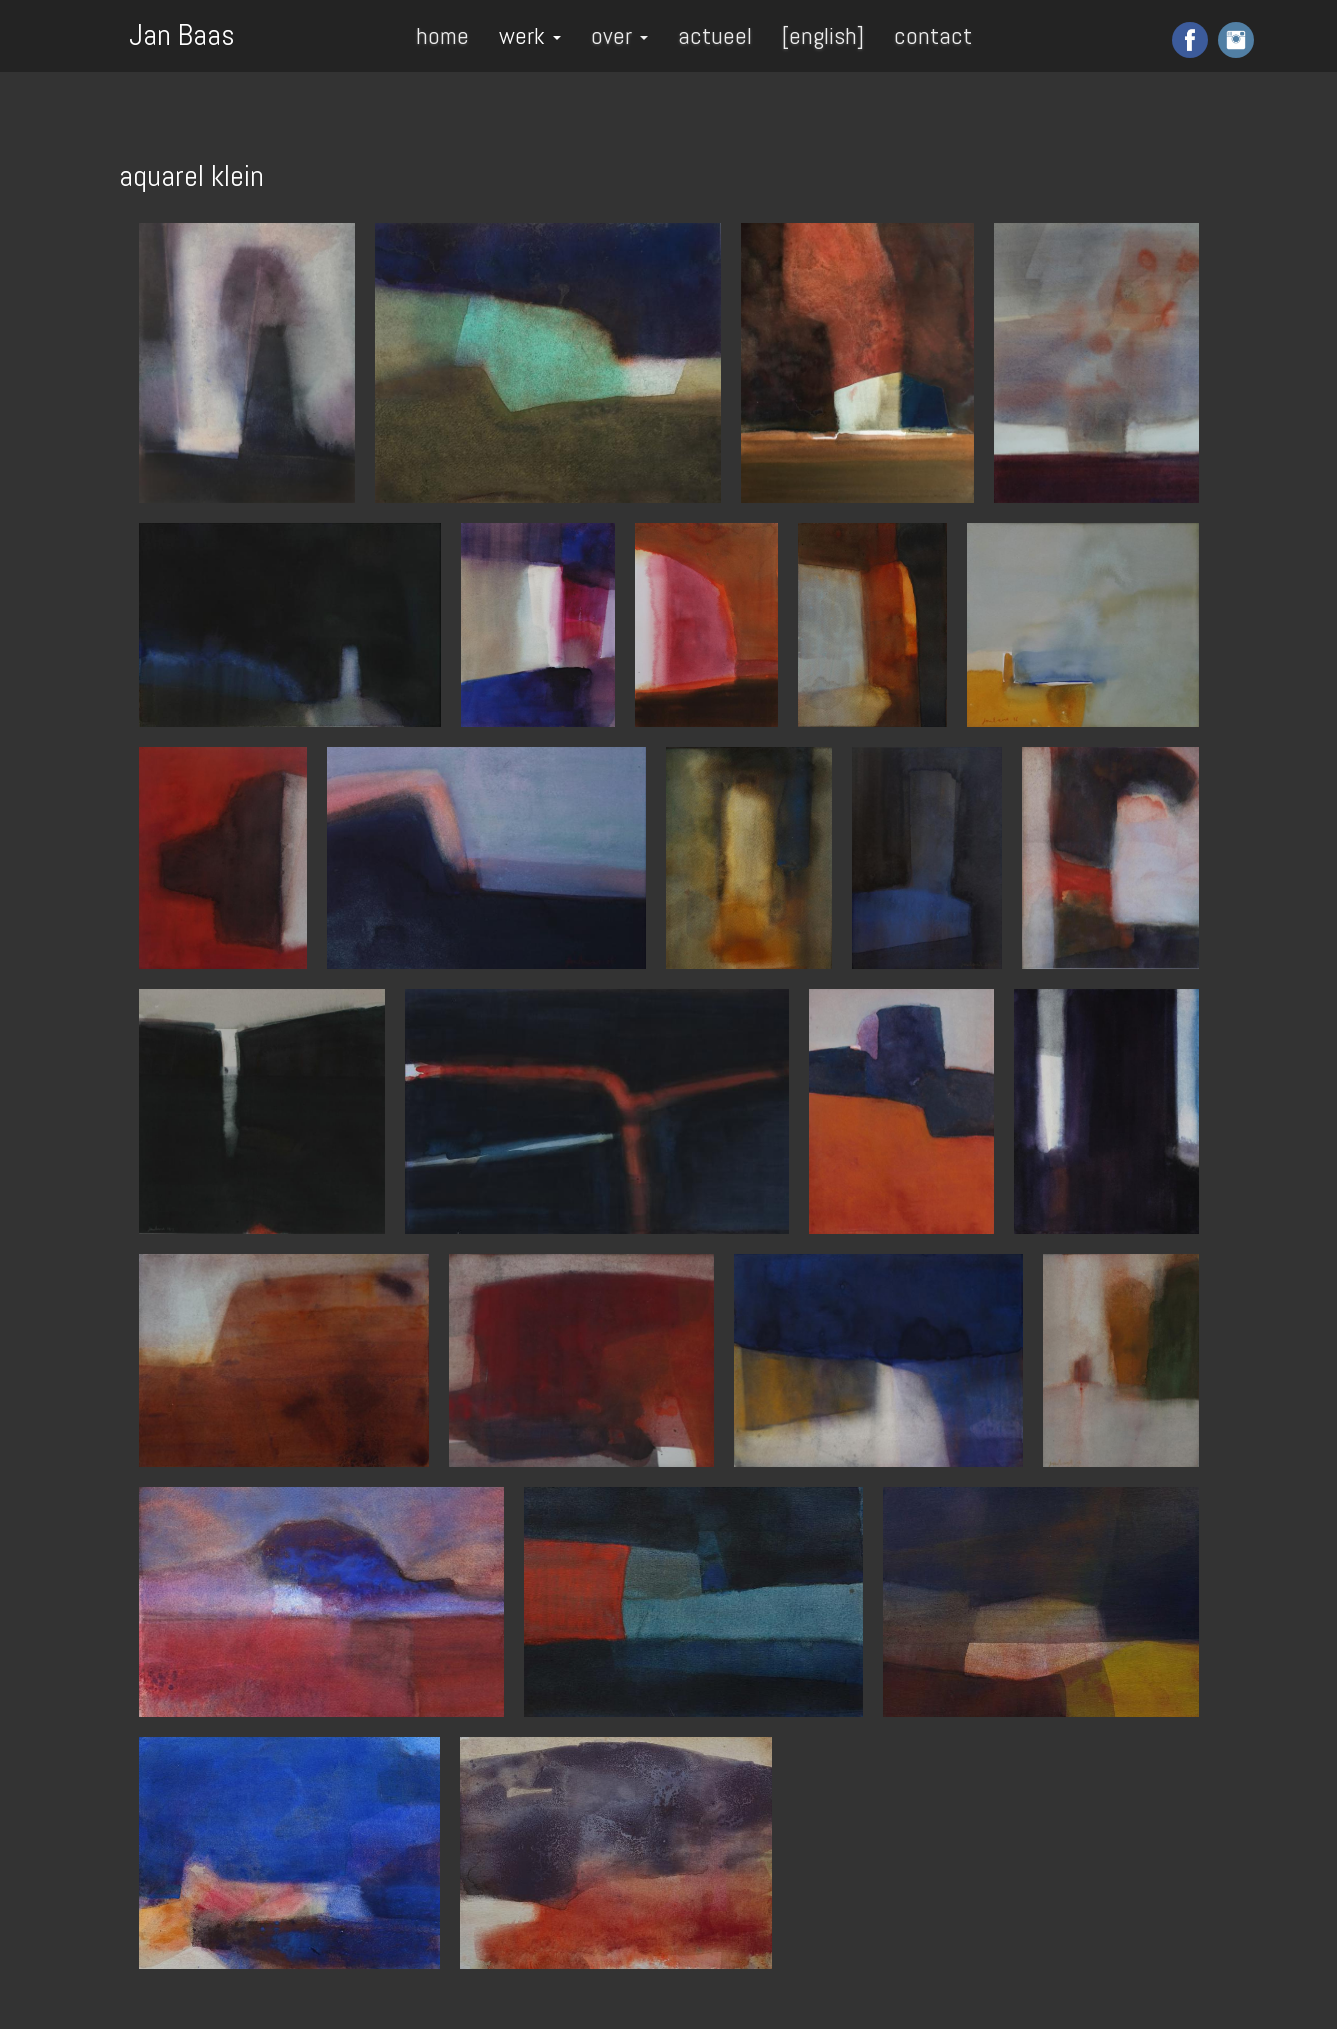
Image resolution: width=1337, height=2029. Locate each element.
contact (933, 35)
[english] (823, 35)
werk (530, 35)
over (619, 35)
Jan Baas (182, 33)
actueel (715, 35)
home (442, 35)
